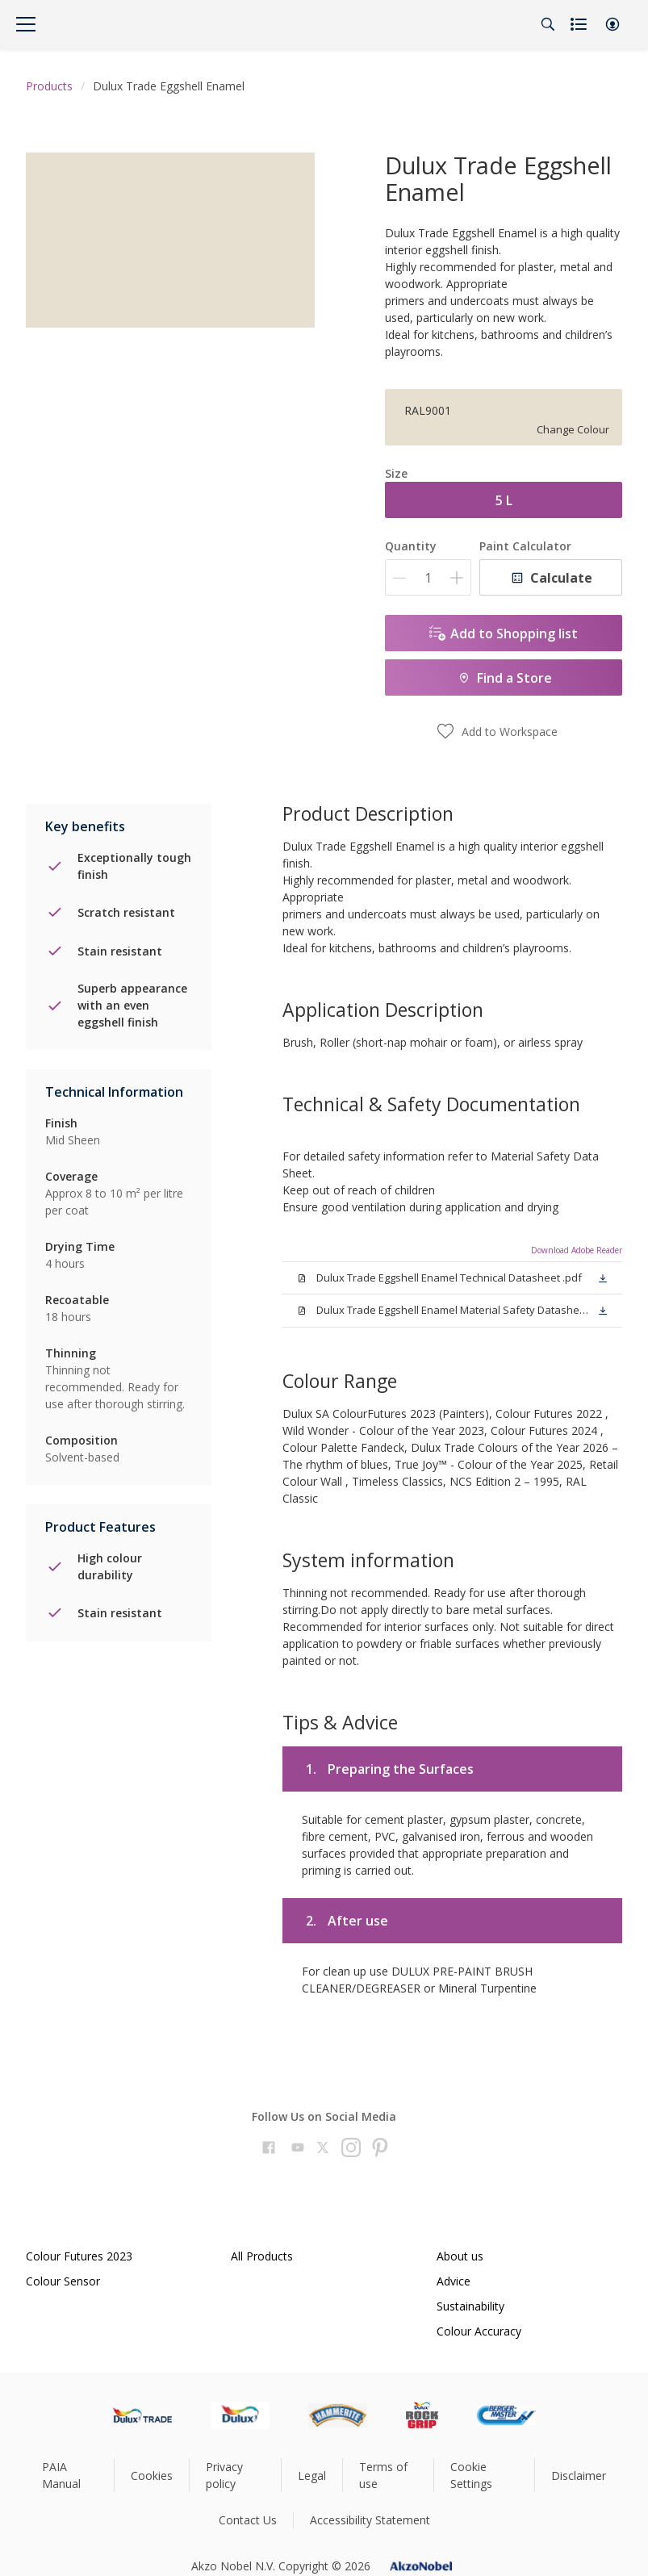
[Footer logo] (142, 2415)
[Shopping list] (580, 24)
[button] (612, 24)
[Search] (548, 24)
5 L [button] (503, 500)
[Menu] (26, 24)
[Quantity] (428, 577)
